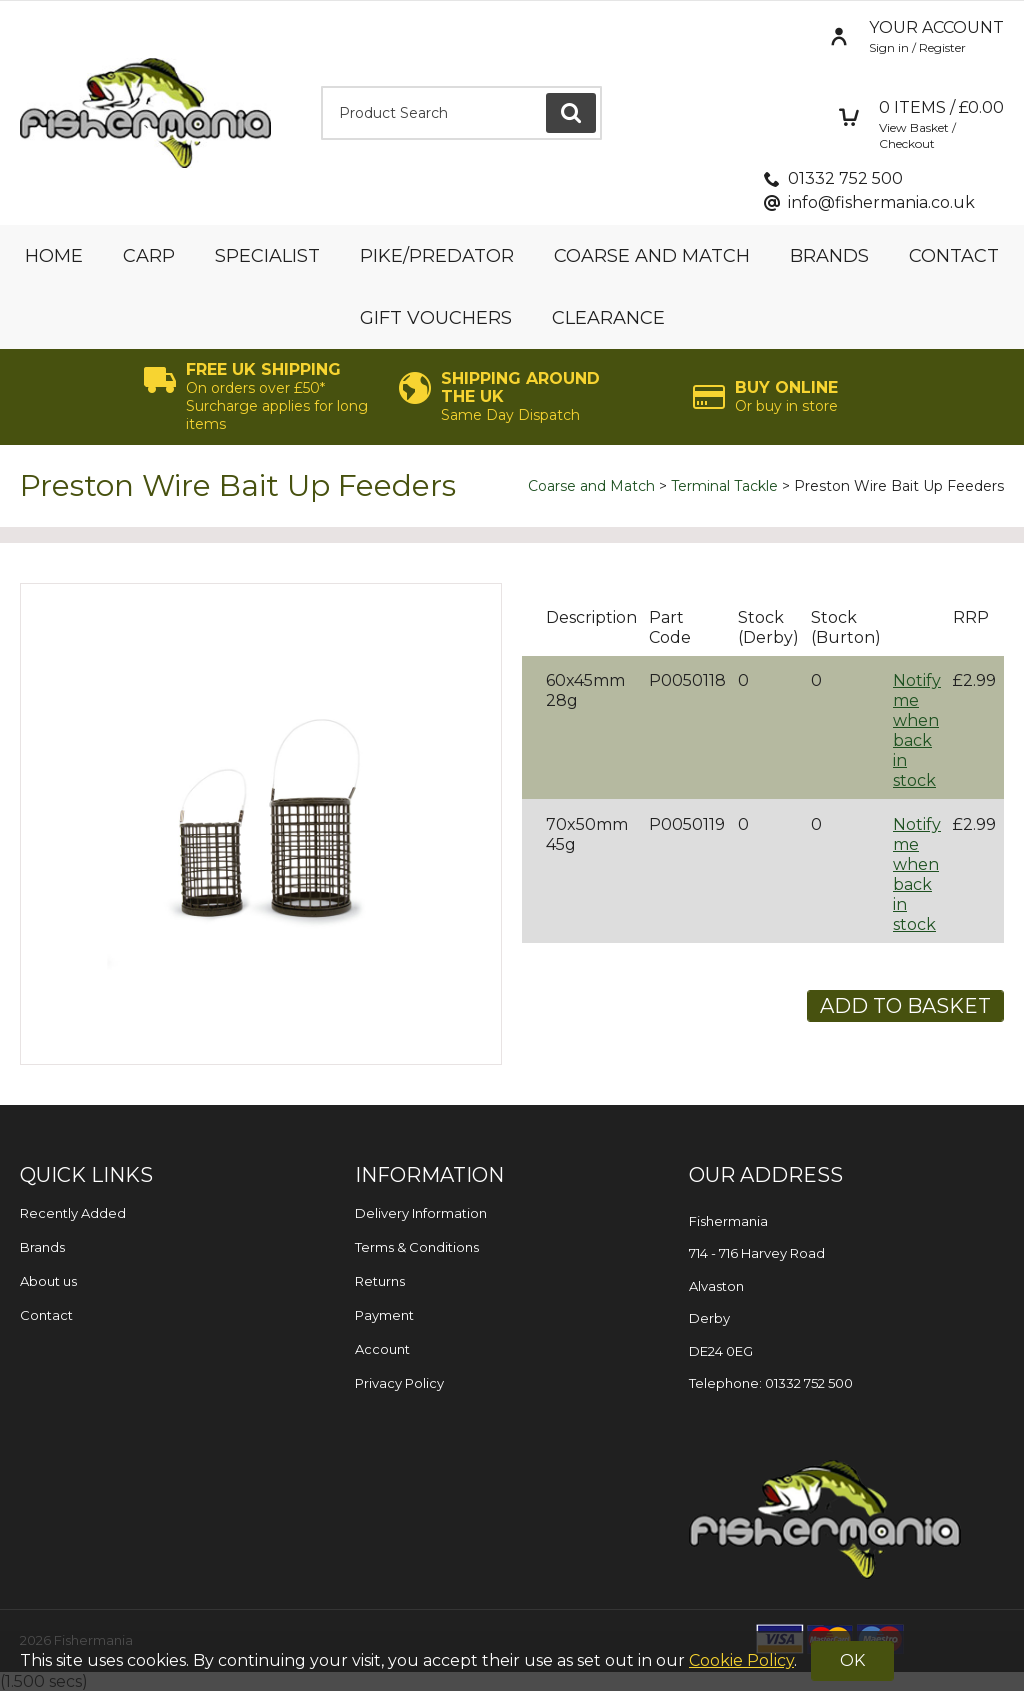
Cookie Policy (741, 1660)
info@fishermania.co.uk (881, 202)
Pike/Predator (437, 256)
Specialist (267, 256)
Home (54, 256)
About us (48, 1281)
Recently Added (73, 1213)
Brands (829, 256)
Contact (954, 256)
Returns (380, 1281)
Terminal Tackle (724, 486)
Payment (384, 1315)
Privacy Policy (399, 1383)
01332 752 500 (845, 178)
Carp (149, 256)
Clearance (608, 318)
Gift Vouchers (436, 318)
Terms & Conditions (417, 1247)
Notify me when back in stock (917, 730)
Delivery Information (421, 1213)
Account (382, 1349)
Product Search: (321, 86)
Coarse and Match (652, 256)
